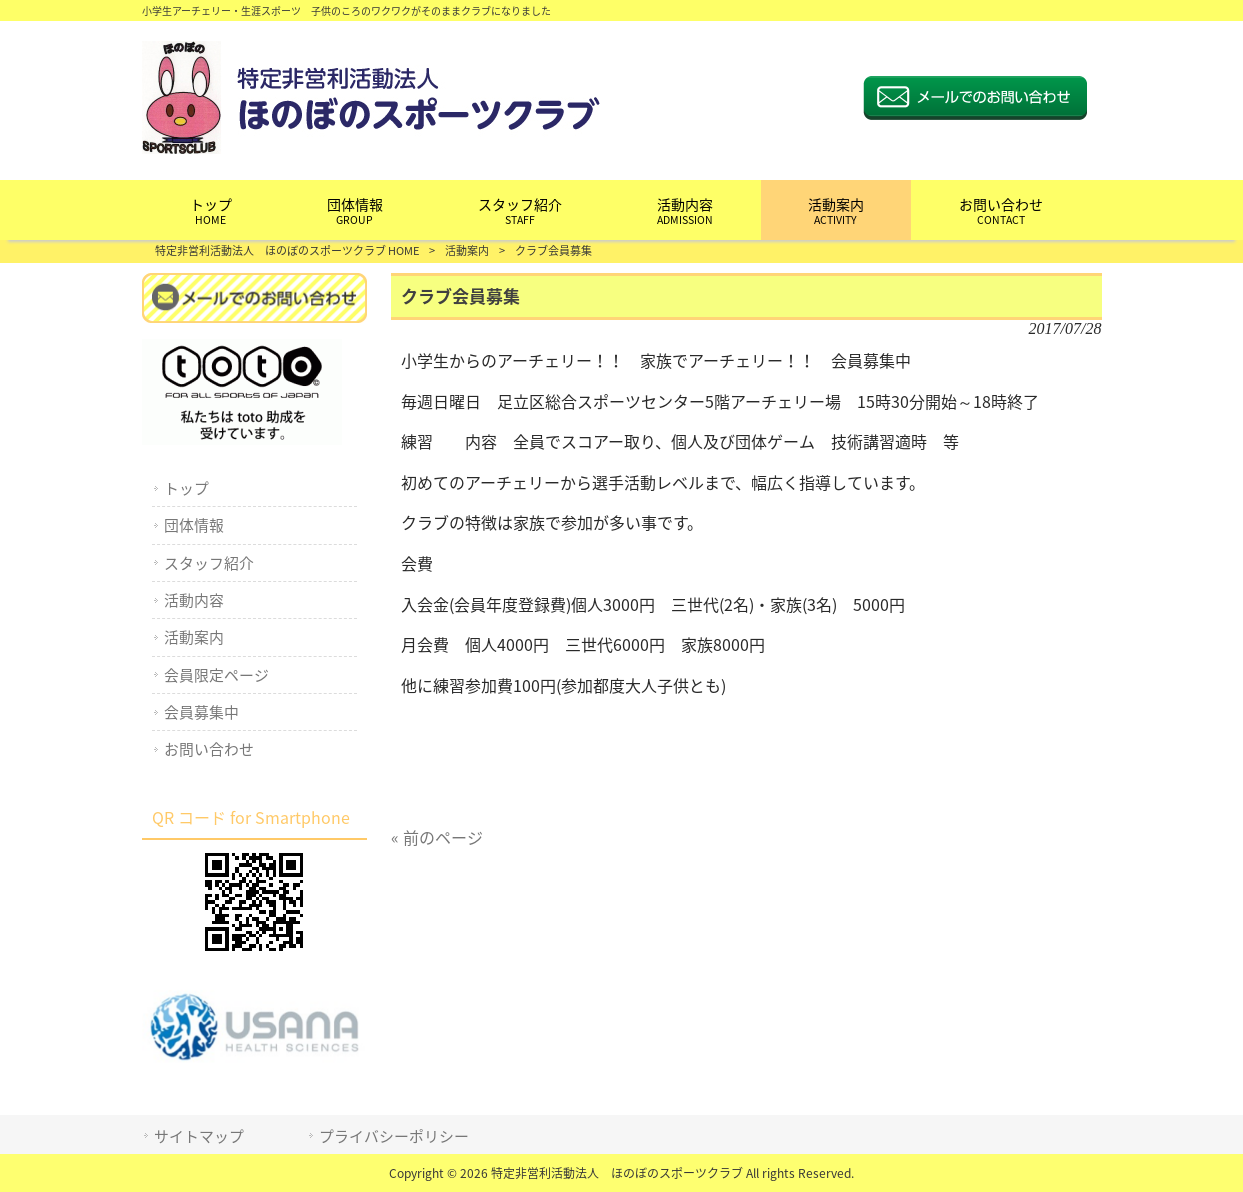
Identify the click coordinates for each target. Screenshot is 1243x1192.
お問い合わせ (209, 749)
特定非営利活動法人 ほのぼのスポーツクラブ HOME (287, 250)
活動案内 (467, 250)
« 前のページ (437, 837)
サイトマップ (199, 1136)
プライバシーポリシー (394, 1136)
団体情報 (194, 525)
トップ (186, 488)
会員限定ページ (216, 675)
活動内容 (194, 600)
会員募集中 (201, 712)
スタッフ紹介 (209, 563)
